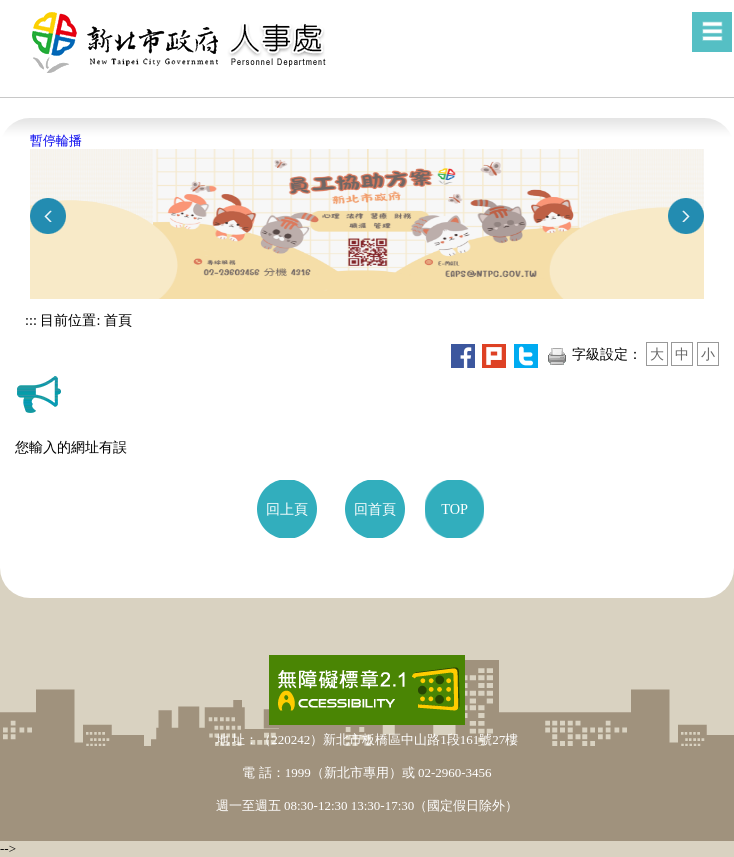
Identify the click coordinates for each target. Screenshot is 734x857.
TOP (454, 509)
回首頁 (375, 509)
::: (31, 320)
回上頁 (287, 509)
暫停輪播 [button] (56, 140)
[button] (712, 32)
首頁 (116, 320)
